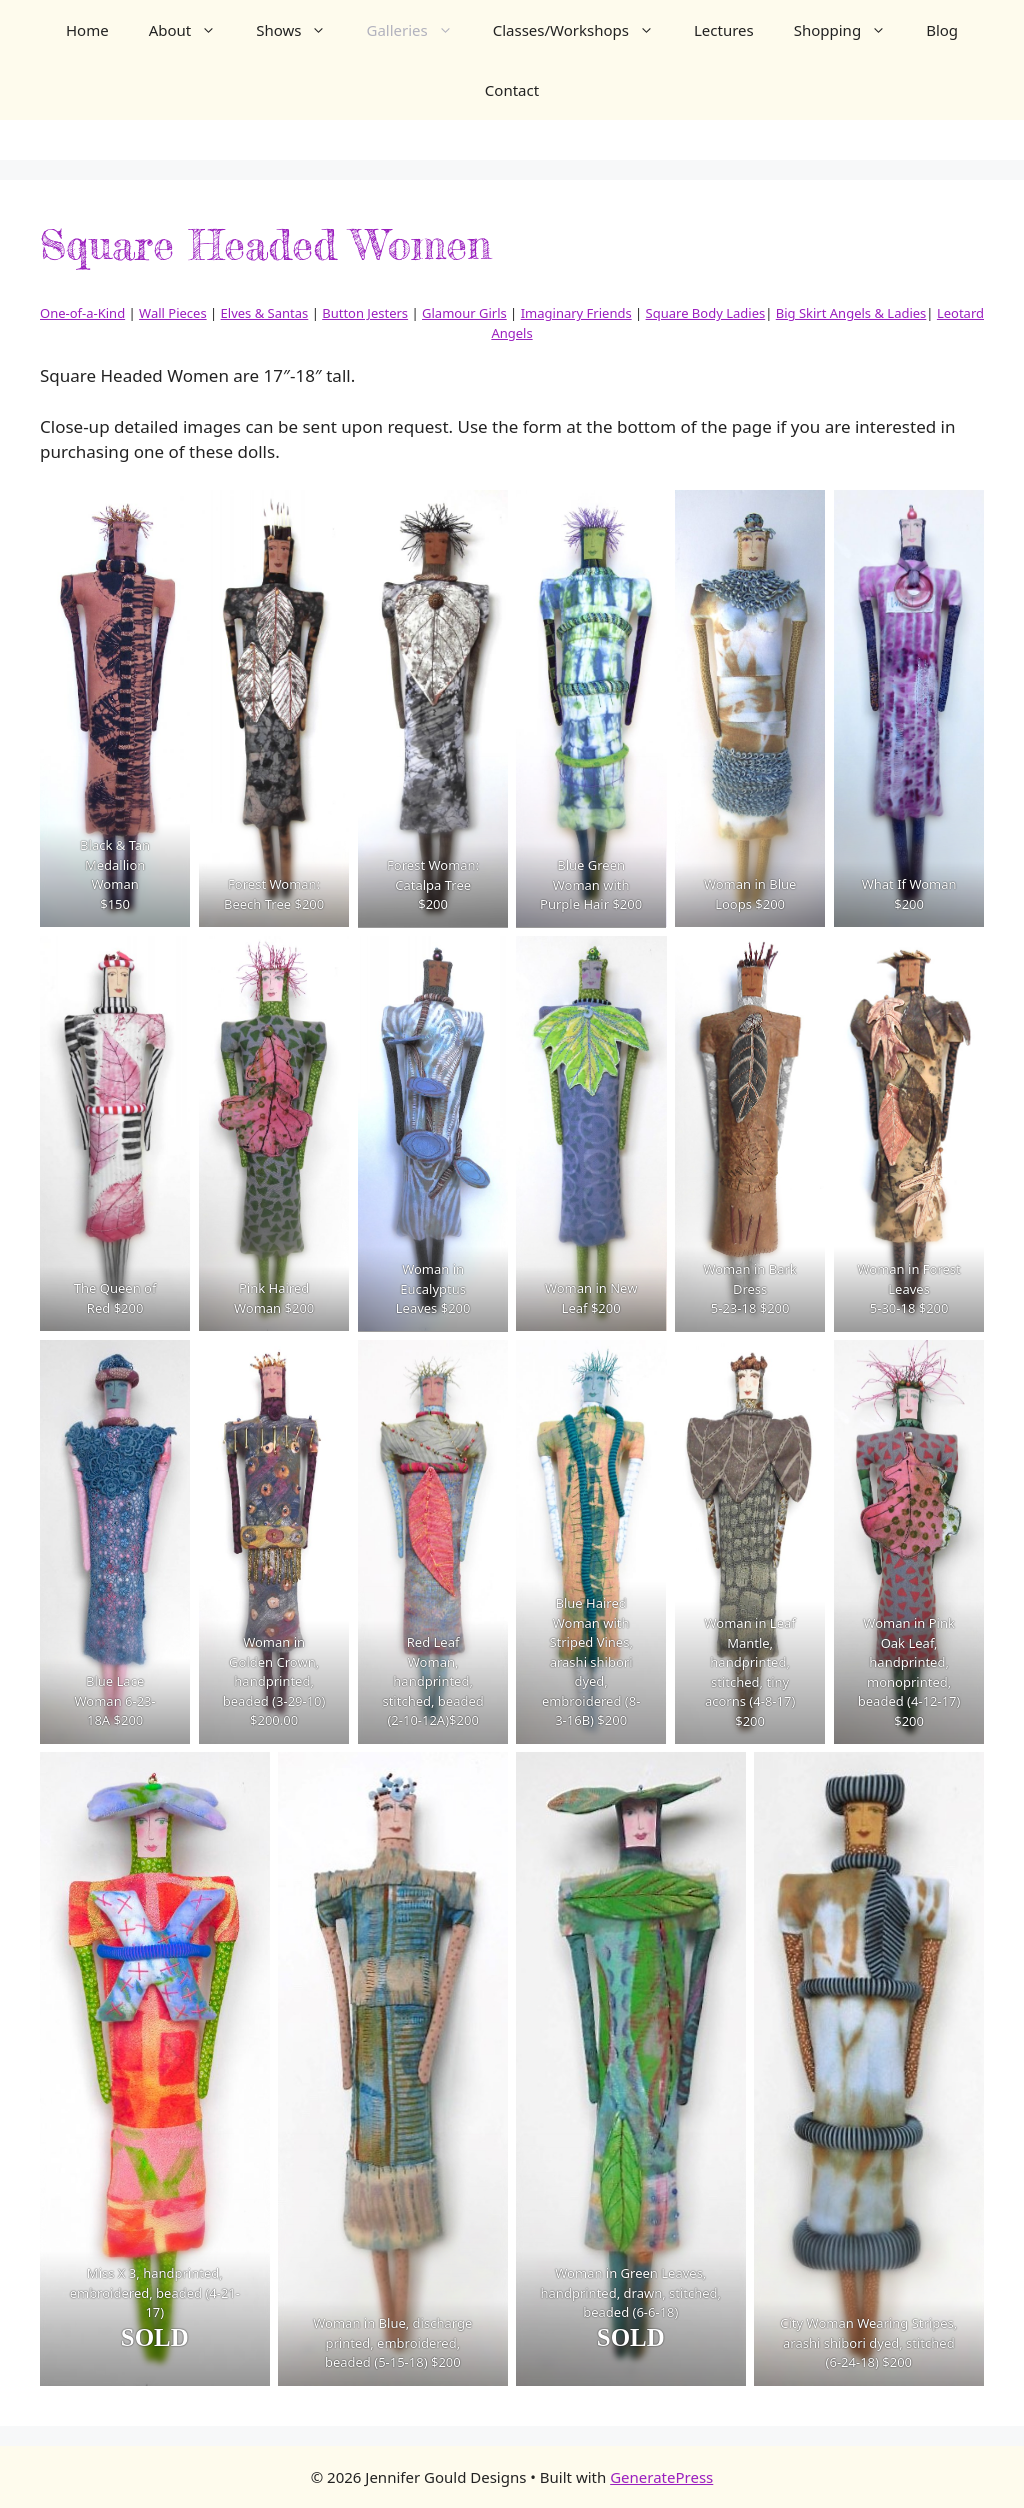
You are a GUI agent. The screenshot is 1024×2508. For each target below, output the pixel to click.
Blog (942, 30)
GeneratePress (661, 2477)
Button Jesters (365, 313)
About (193, 30)
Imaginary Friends (576, 313)
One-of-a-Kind (82, 313)
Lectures (724, 30)
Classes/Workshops (583, 30)
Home (87, 30)
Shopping (850, 30)
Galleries (419, 30)
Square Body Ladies (706, 313)
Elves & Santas (265, 313)
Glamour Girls (464, 313)
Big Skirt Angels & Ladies (851, 313)
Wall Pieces (173, 313)
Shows (301, 30)
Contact (512, 90)
